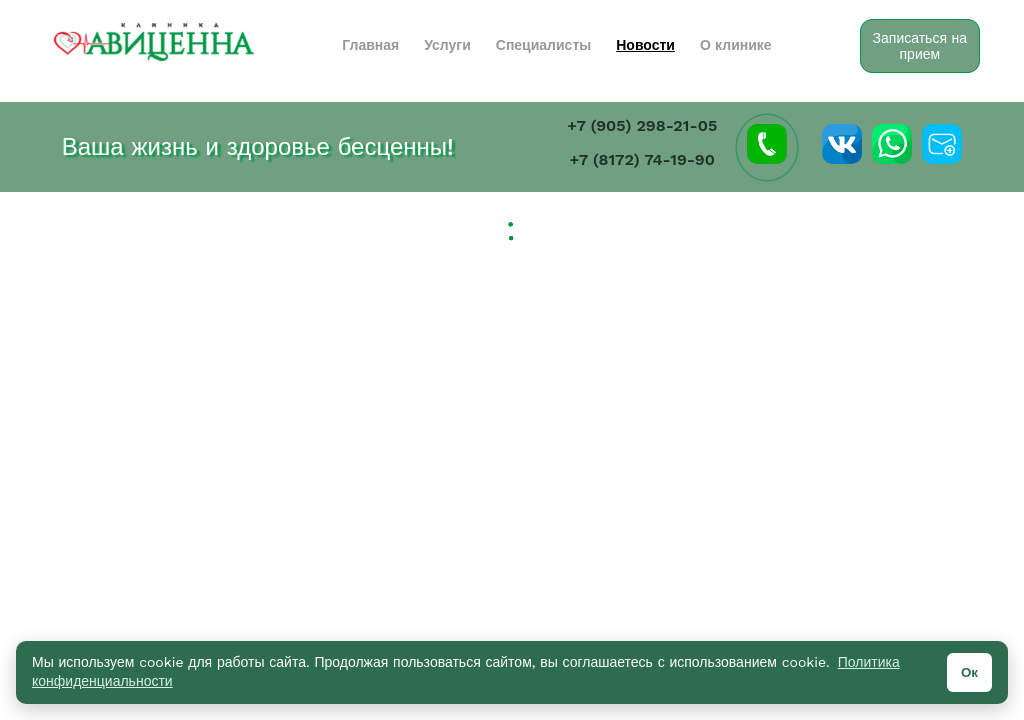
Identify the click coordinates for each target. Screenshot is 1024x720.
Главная (370, 45)
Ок (969, 672)
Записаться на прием (920, 46)
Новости (645, 45)
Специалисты (543, 45)
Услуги (447, 45)
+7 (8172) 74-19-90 (642, 159)
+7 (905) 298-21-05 (642, 125)
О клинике (736, 45)
